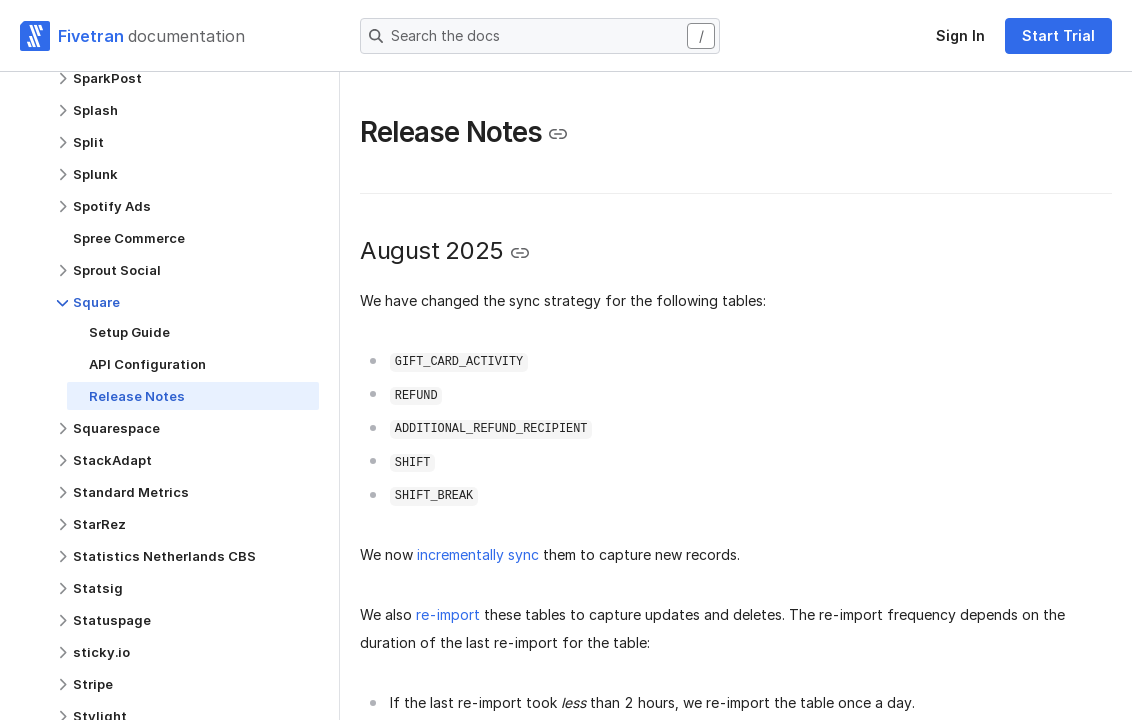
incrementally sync (478, 554)
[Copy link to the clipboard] (558, 134)
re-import (448, 614)
